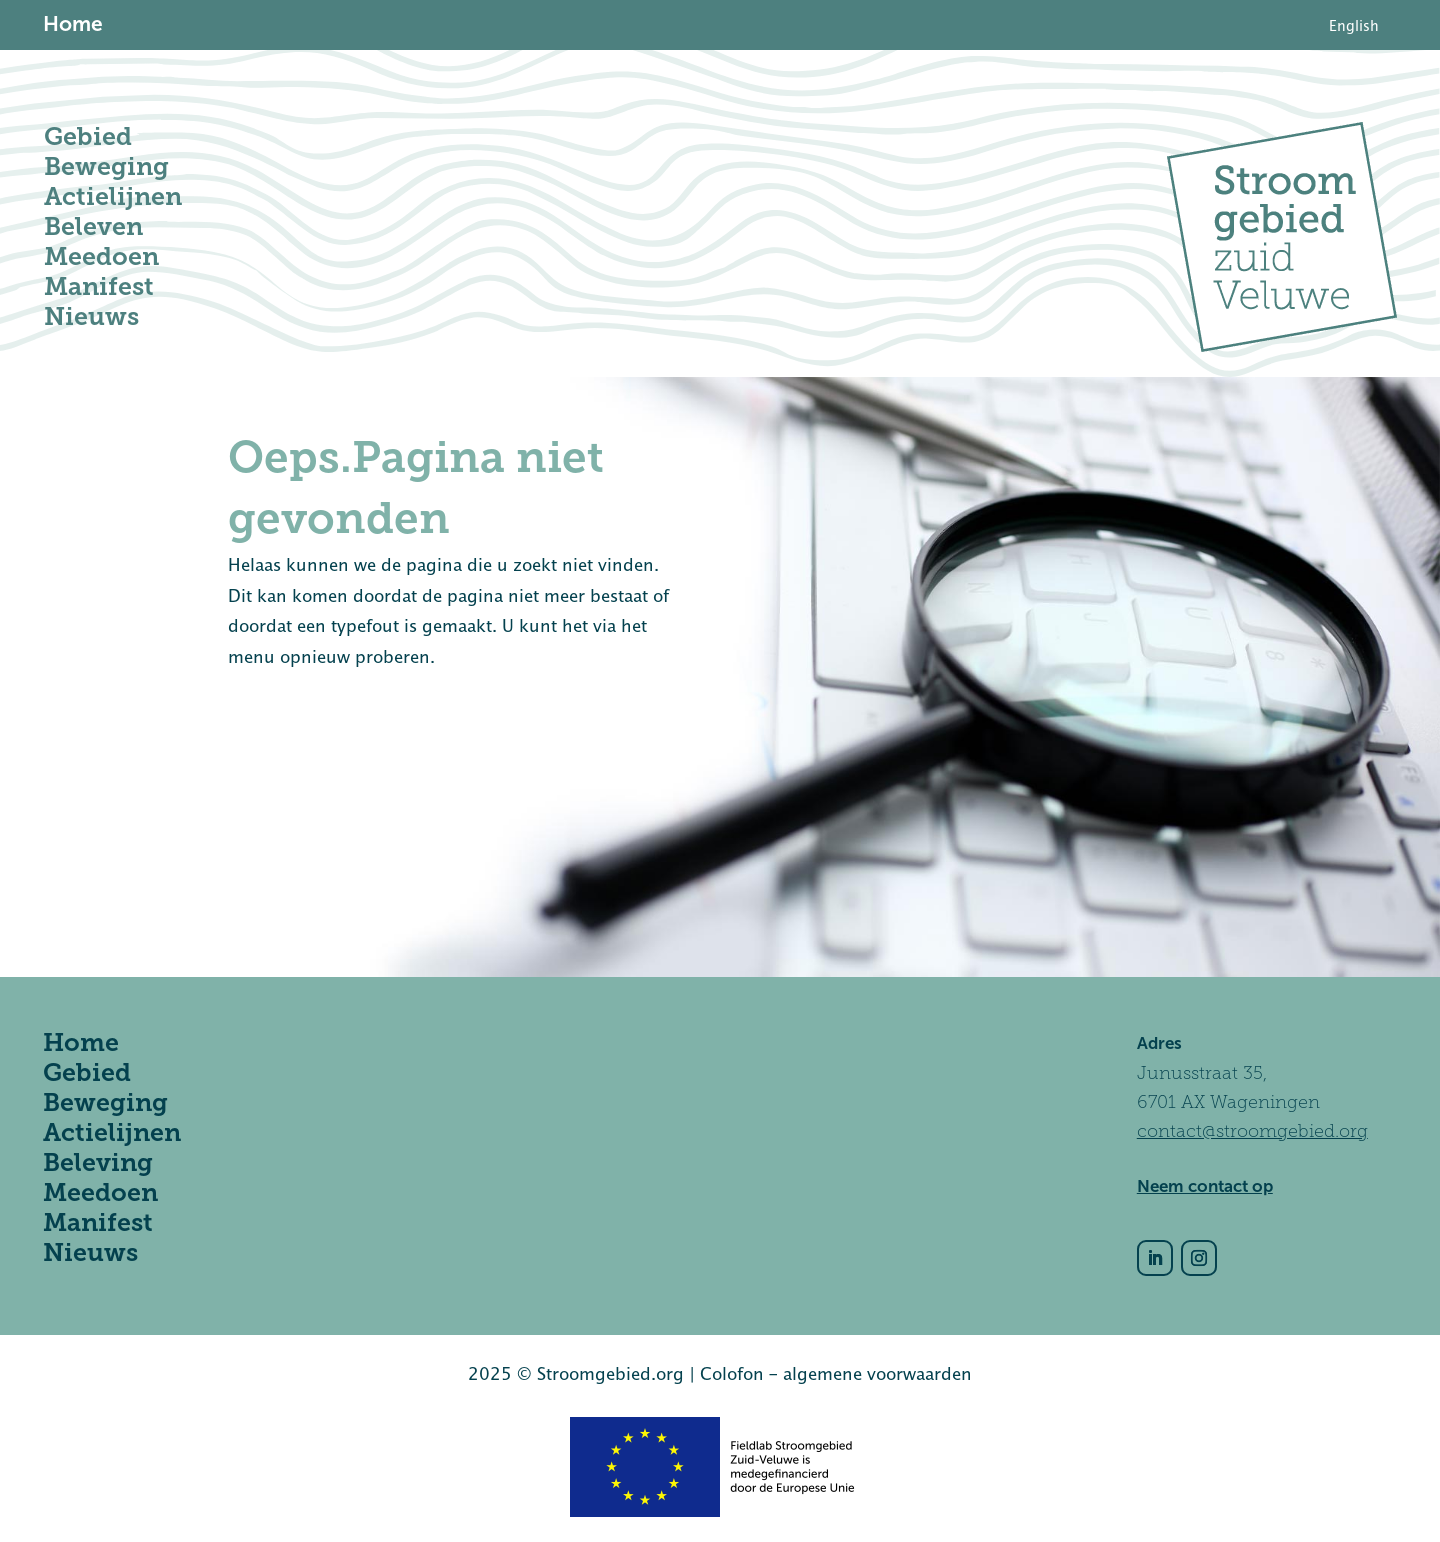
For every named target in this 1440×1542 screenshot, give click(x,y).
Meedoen (101, 256)
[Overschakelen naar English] (1354, 26)
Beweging (106, 166)
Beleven (93, 226)
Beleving (98, 1162)
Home (81, 1042)
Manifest (99, 286)
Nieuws (91, 316)
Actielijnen (113, 196)
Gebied (88, 136)
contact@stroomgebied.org (1252, 1131)
